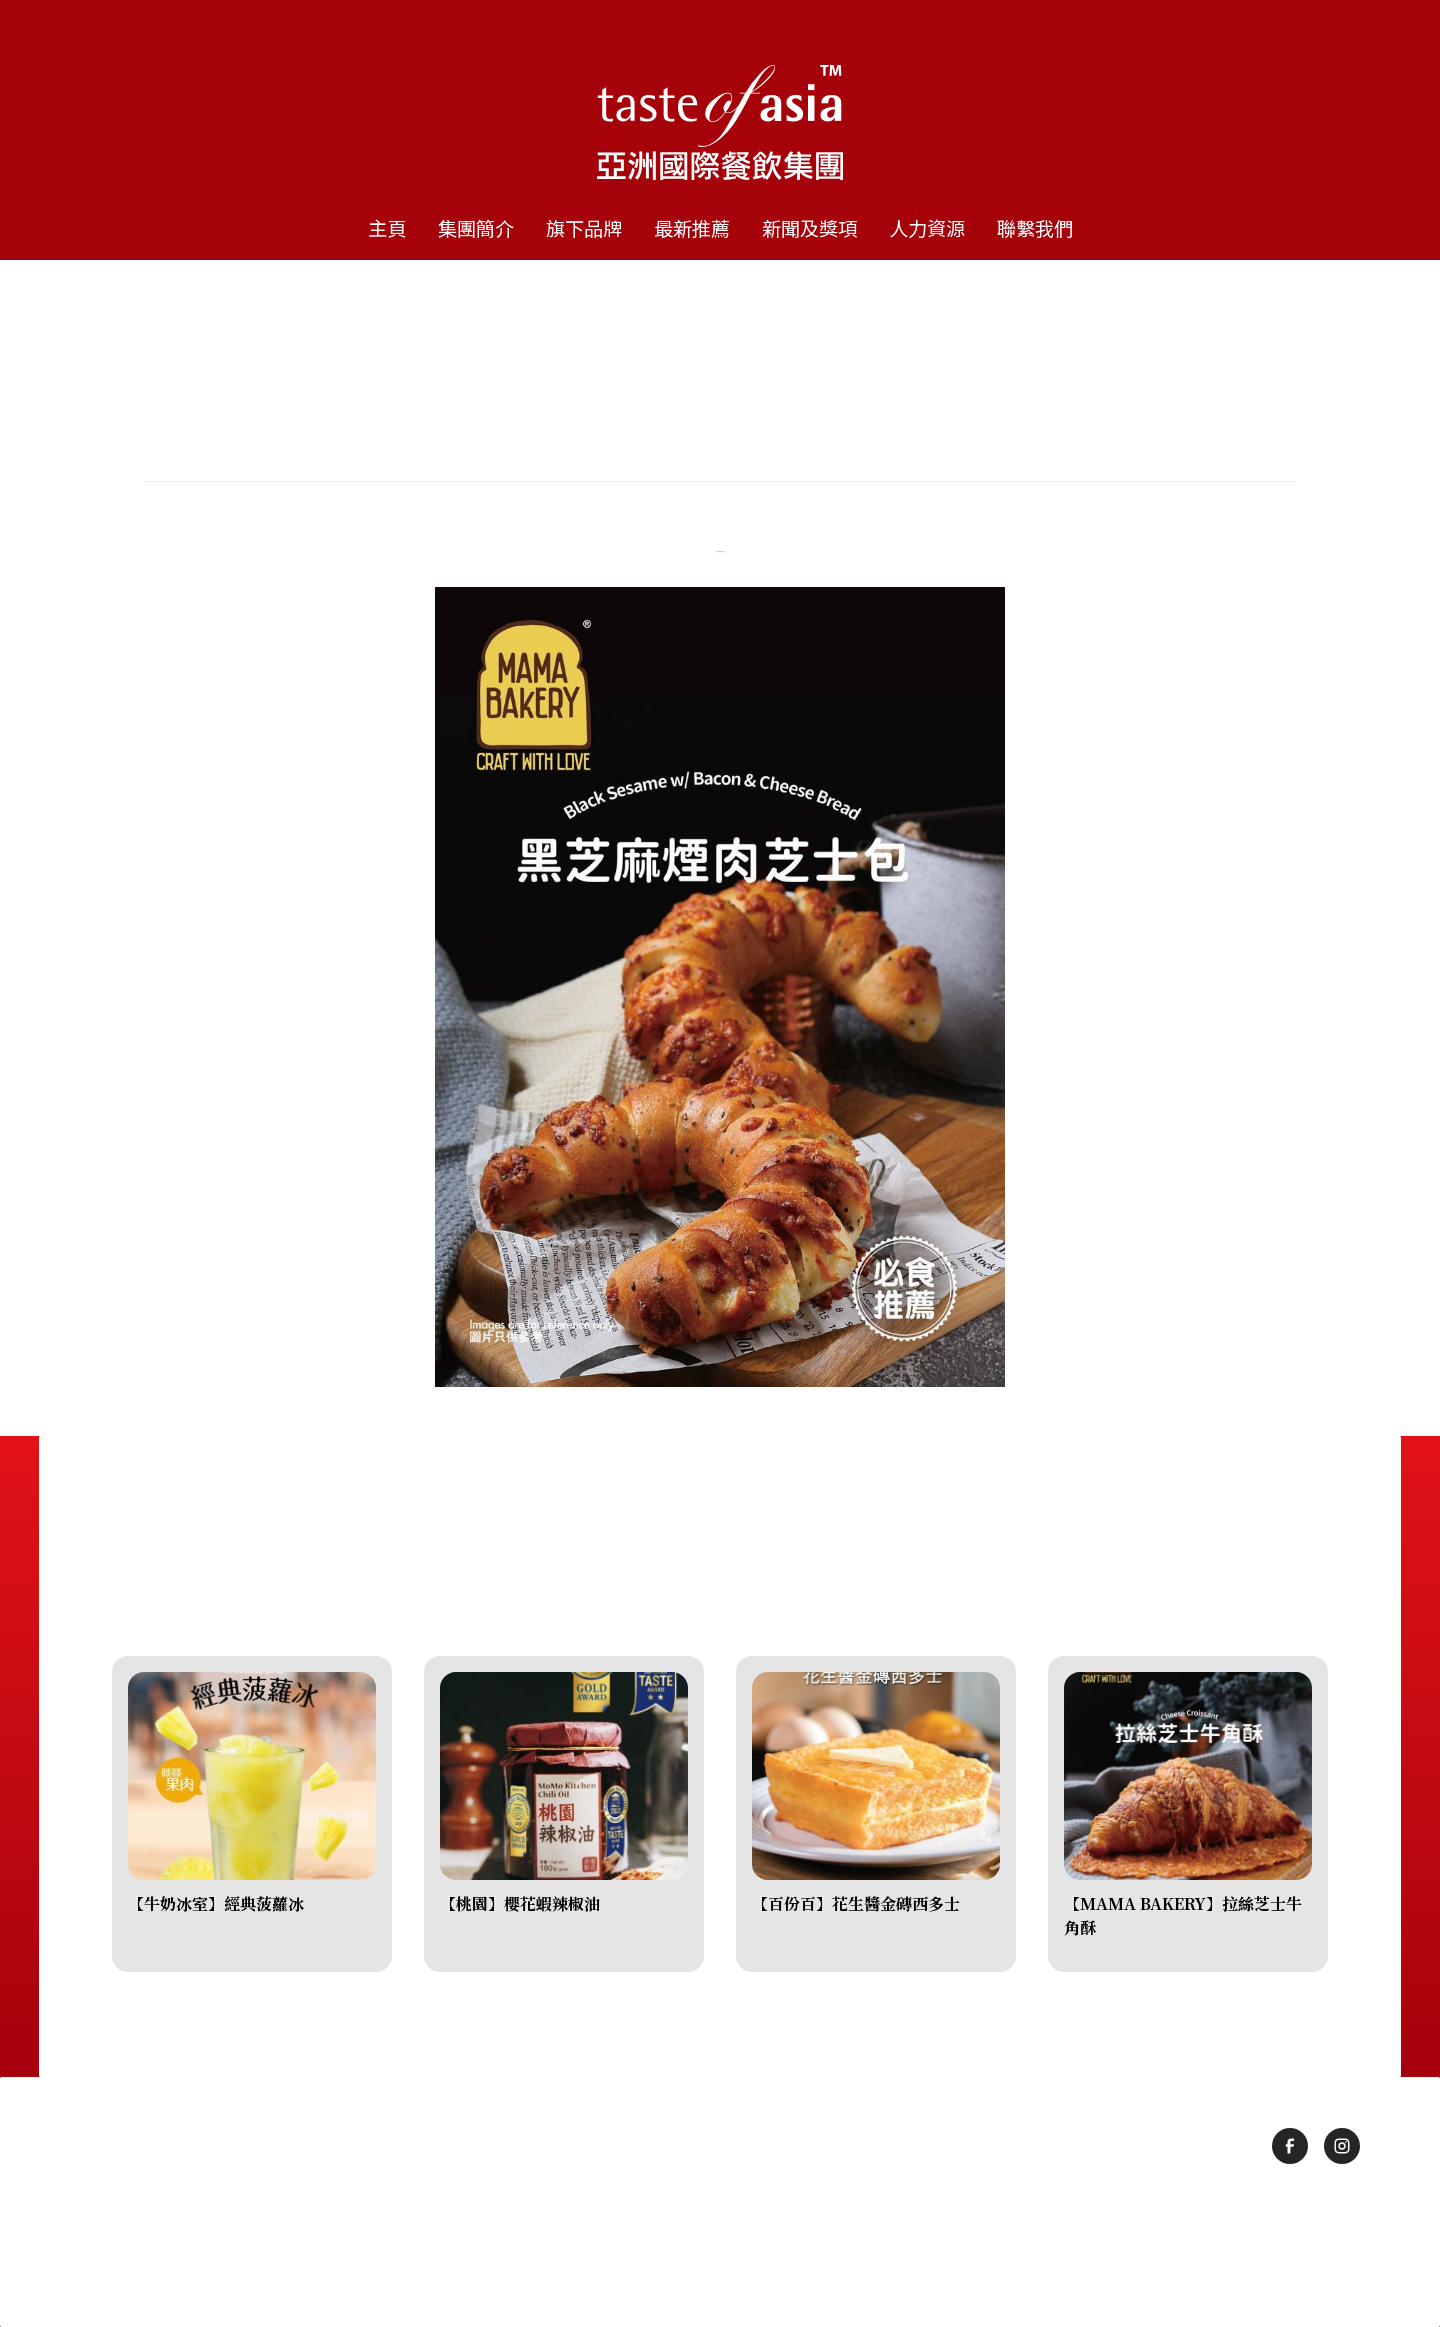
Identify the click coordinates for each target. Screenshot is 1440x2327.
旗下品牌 (584, 228)
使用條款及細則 (676, 2240)
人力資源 (927, 228)
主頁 (387, 228)
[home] (720, 100)
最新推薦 (692, 228)
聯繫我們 (1035, 228)
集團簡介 (476, 228)
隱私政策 (783, 2240)
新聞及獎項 (809, 228)
